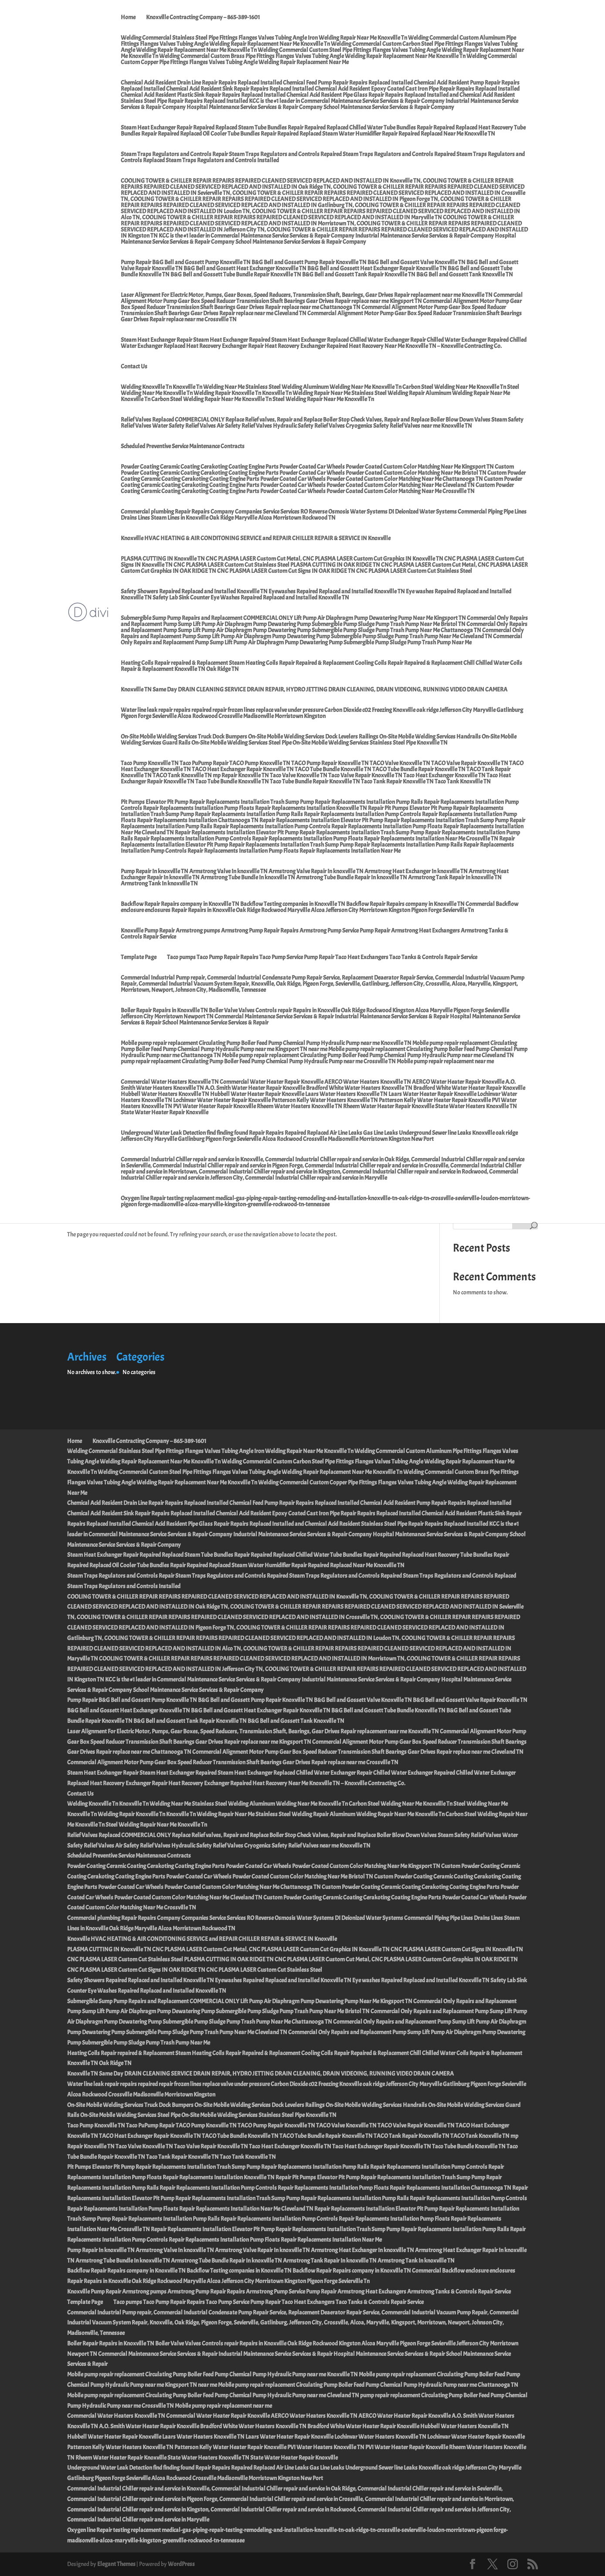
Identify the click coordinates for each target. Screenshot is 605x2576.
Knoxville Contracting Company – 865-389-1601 (203, 17)
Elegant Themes (116, 2564)
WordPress (181, 2564)
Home (128, 17)
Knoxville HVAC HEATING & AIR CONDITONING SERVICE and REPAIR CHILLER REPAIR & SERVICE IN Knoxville (256, 538)
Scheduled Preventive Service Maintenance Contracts (183, 446)
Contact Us (134, 367)
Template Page (138, 957)
